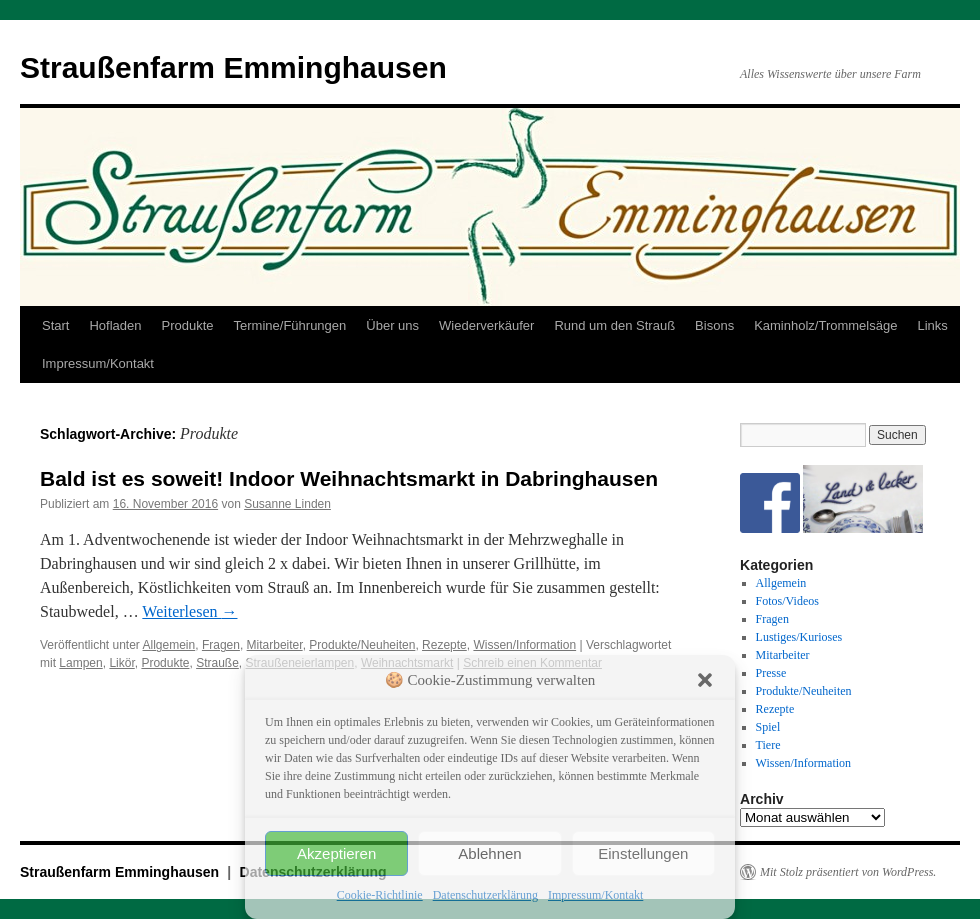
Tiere (768, 745)
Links (932, 325)
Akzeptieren (336, 853)
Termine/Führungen (290, 325)
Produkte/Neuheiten (362, 645)
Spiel (768, 727)
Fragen (221, 645)
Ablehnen (489, 853)
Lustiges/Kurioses (799, 637)
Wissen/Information (524, 645)
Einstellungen (643, 853)
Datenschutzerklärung (485, 895)
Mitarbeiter (275, 645)
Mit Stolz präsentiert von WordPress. (848, 872)
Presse (771, 673)
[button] (705, 680)
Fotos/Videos (787, 601)
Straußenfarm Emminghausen (233, 67)
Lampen (80, 663)
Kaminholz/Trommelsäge (825, 325)
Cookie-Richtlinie (380, 895)
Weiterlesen (189, 611)
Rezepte (444, 645)
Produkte (188, 325)
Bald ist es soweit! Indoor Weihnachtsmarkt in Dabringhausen (349, 478)
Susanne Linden (287, 504)
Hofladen (115, 325)
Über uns (392, 325)
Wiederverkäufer (486, 325)
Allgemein (169, 645)
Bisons (714, 325)
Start (55, 325)
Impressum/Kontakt (595, 895)
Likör (121, 663)
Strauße (217, 663)
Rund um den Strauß (614, 325)
